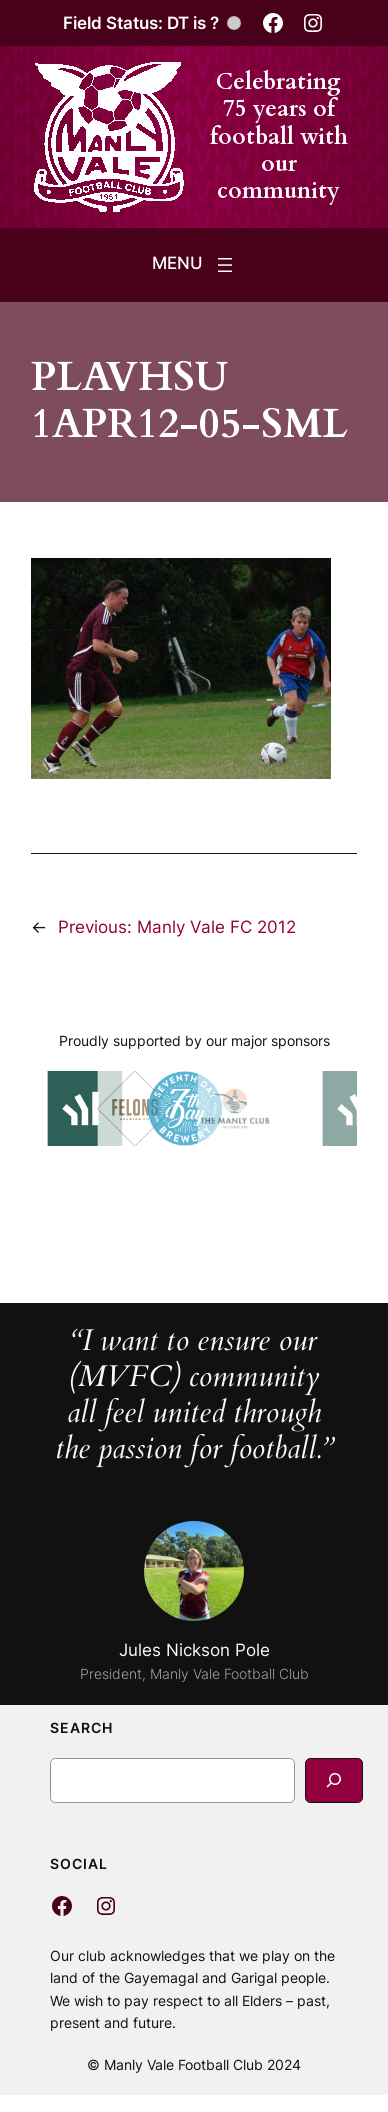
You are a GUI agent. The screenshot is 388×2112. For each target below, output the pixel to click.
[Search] (334, 1780)
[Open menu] (194, 265)
